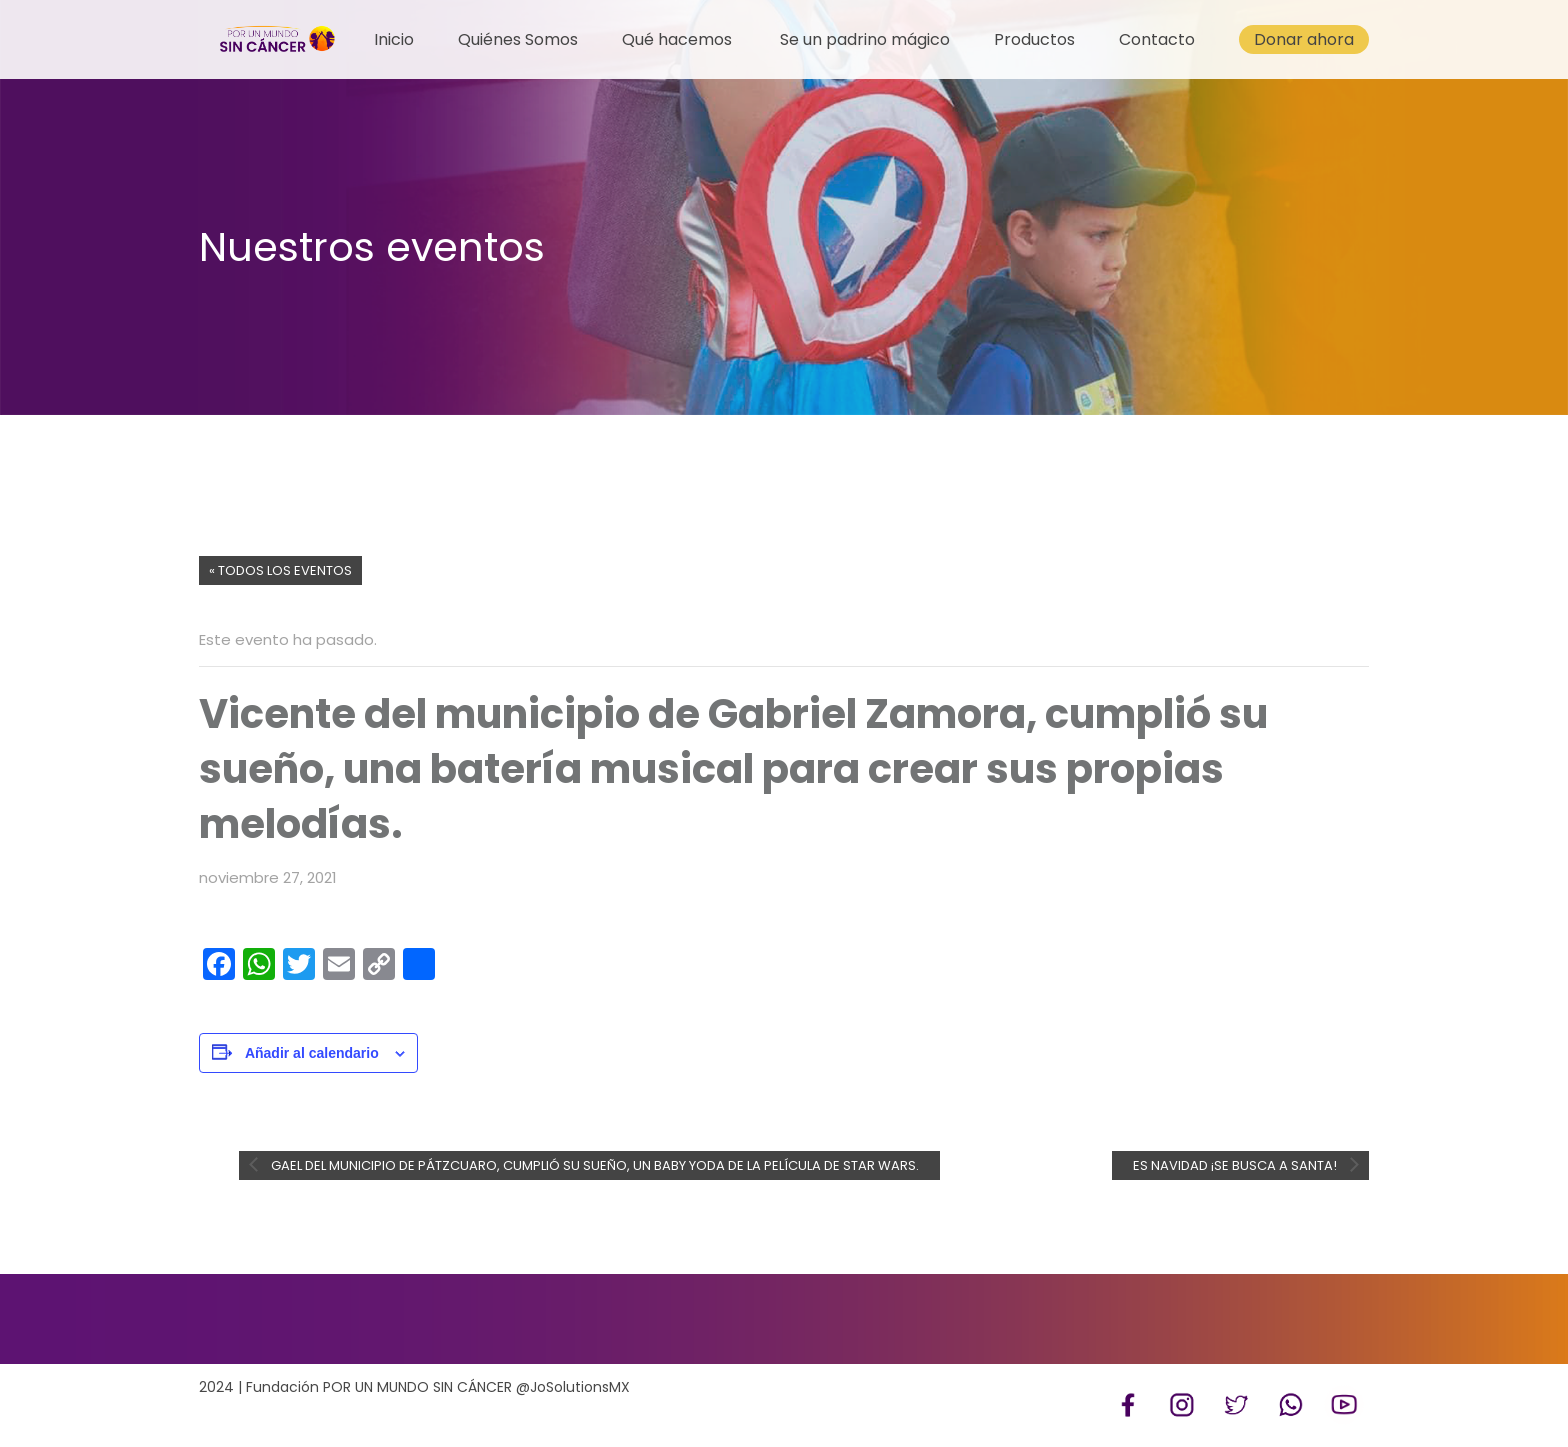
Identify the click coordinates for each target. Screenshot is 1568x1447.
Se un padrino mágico (865, 39)
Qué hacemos (677, 39)
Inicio (394, 39)
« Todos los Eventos (280, 570)
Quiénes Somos (518, 39)
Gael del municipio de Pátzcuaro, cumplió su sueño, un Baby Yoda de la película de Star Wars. (593, 1165)
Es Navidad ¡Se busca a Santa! (1236, 1165)
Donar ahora (1304, 39)
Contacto (1157, 39)
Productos (1034, 39)
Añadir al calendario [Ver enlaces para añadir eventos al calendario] (312, 1053)
